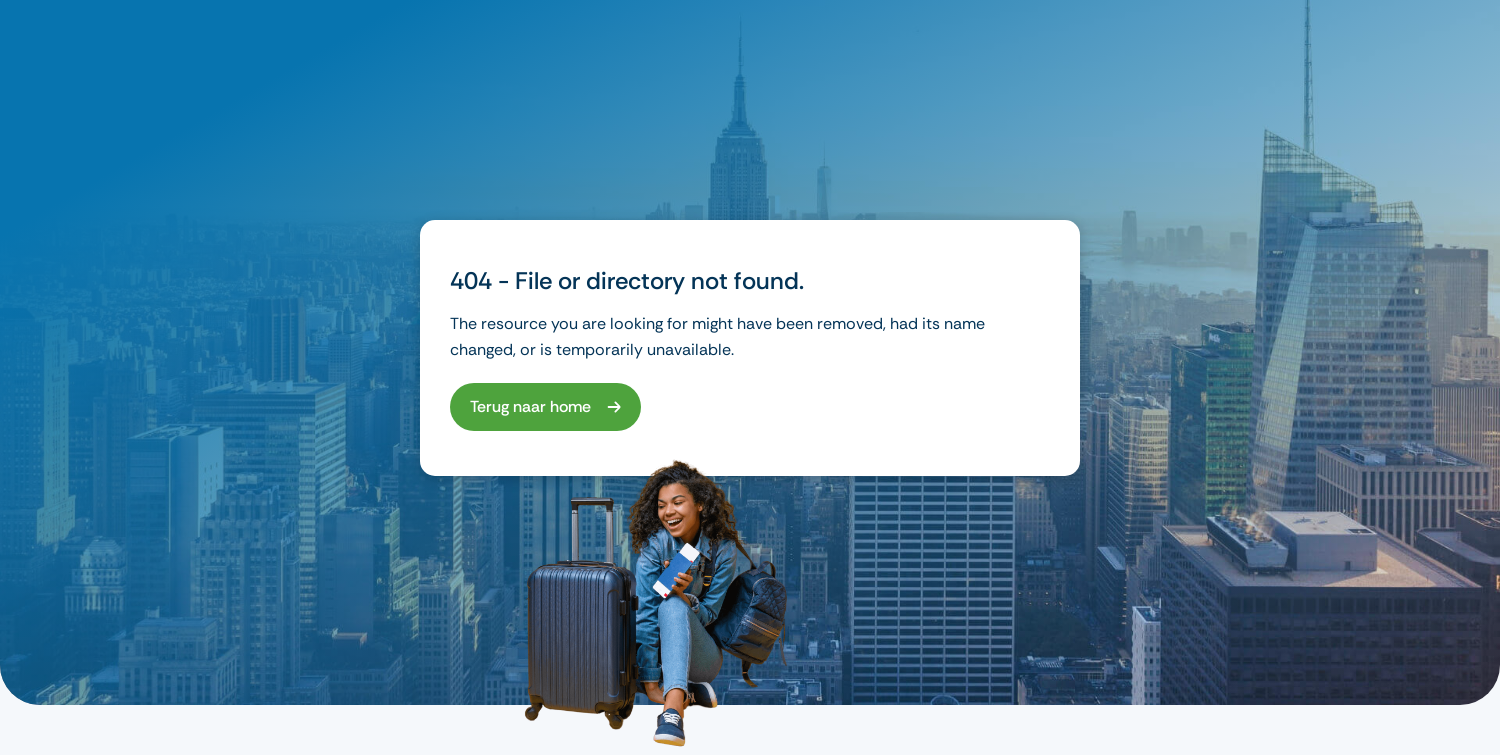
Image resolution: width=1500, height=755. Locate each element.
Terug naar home (530, 406)
